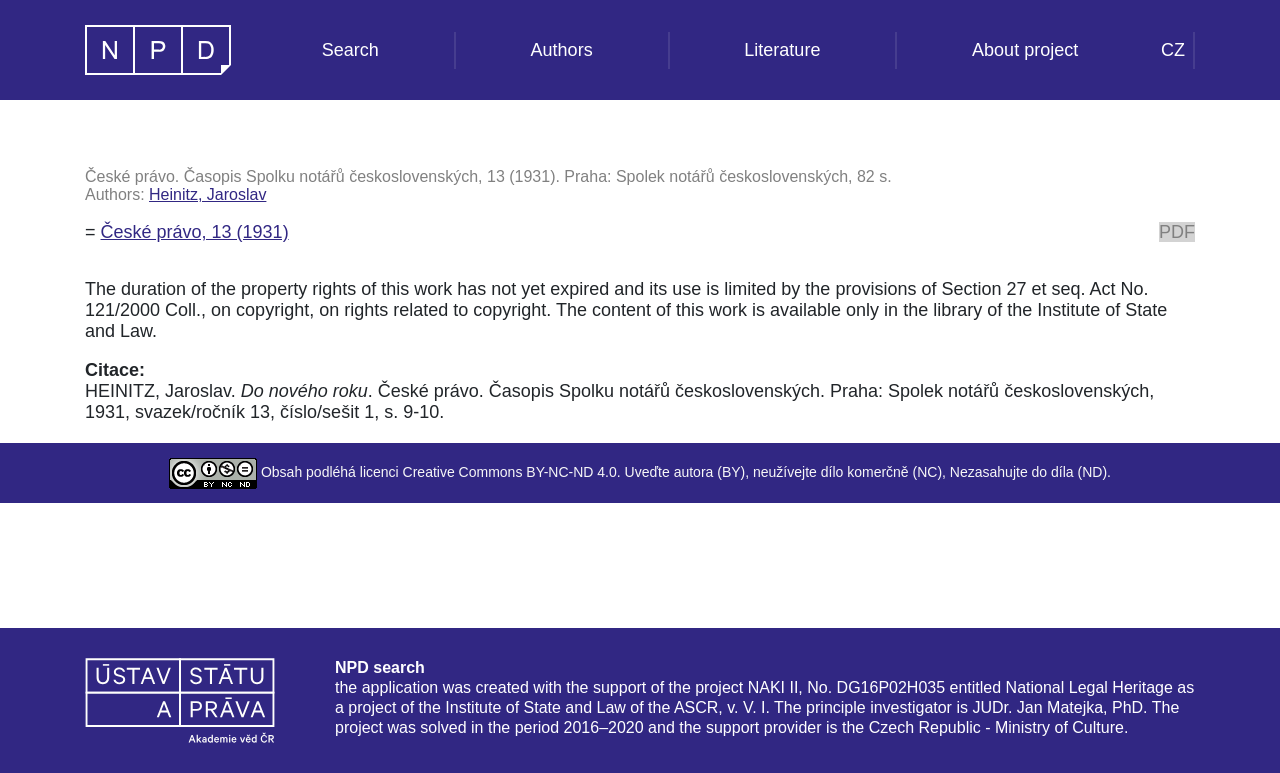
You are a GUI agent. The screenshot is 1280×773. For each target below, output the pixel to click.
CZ (1173, 50)
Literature (782, 50)
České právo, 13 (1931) (195, 232)
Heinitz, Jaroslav (207, 194)
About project (1025, 50)
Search (350, 50)
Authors (562, 50)
